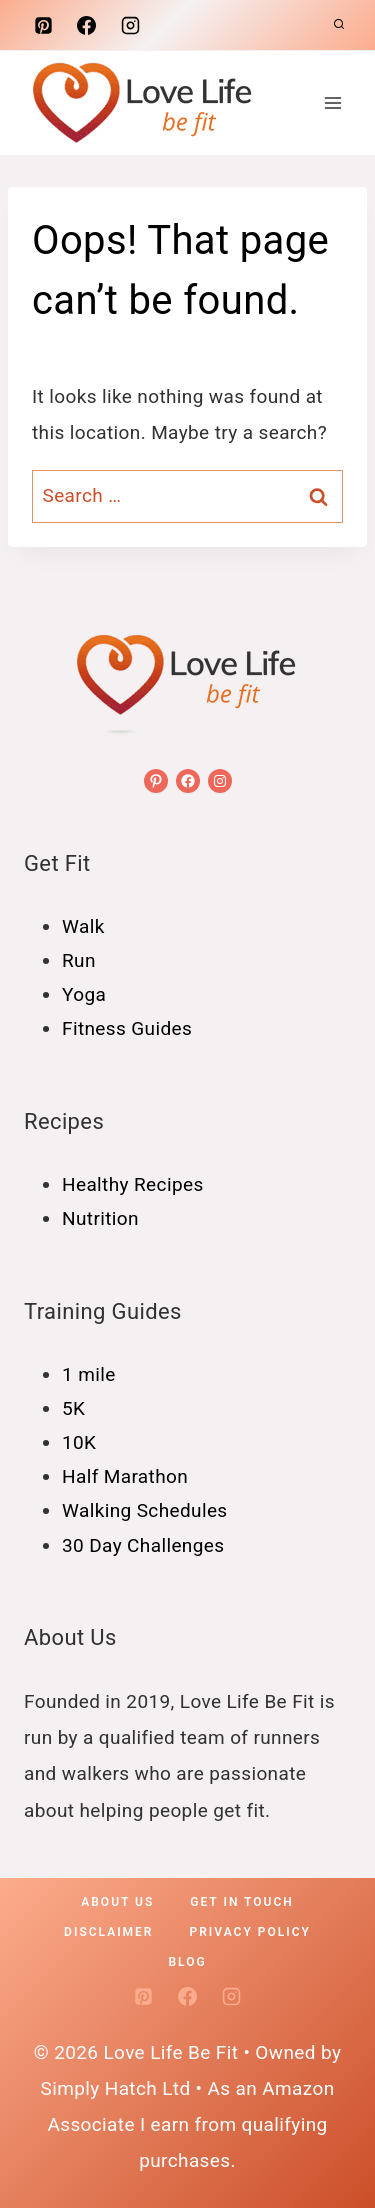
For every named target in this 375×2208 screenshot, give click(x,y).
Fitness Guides (127, 1028)
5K (73, 1408)
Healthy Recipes (133, 1184)
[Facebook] (87, 25)
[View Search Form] (339, 25)
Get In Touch (241, 1902)
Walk (83, 926)
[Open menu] (332, 102)
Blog (187, 1962)
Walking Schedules (145, 1510)
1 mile (89, 1374)
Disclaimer (108, 1932)
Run (79, 960)
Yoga (84, 994)
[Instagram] (130, 25)
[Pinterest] (43, 25)
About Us (117, 1902)
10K (79, 1442)
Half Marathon (125, 1476)
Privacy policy (250, 1932)
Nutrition (100, 1218)
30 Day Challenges (143, 1545)
